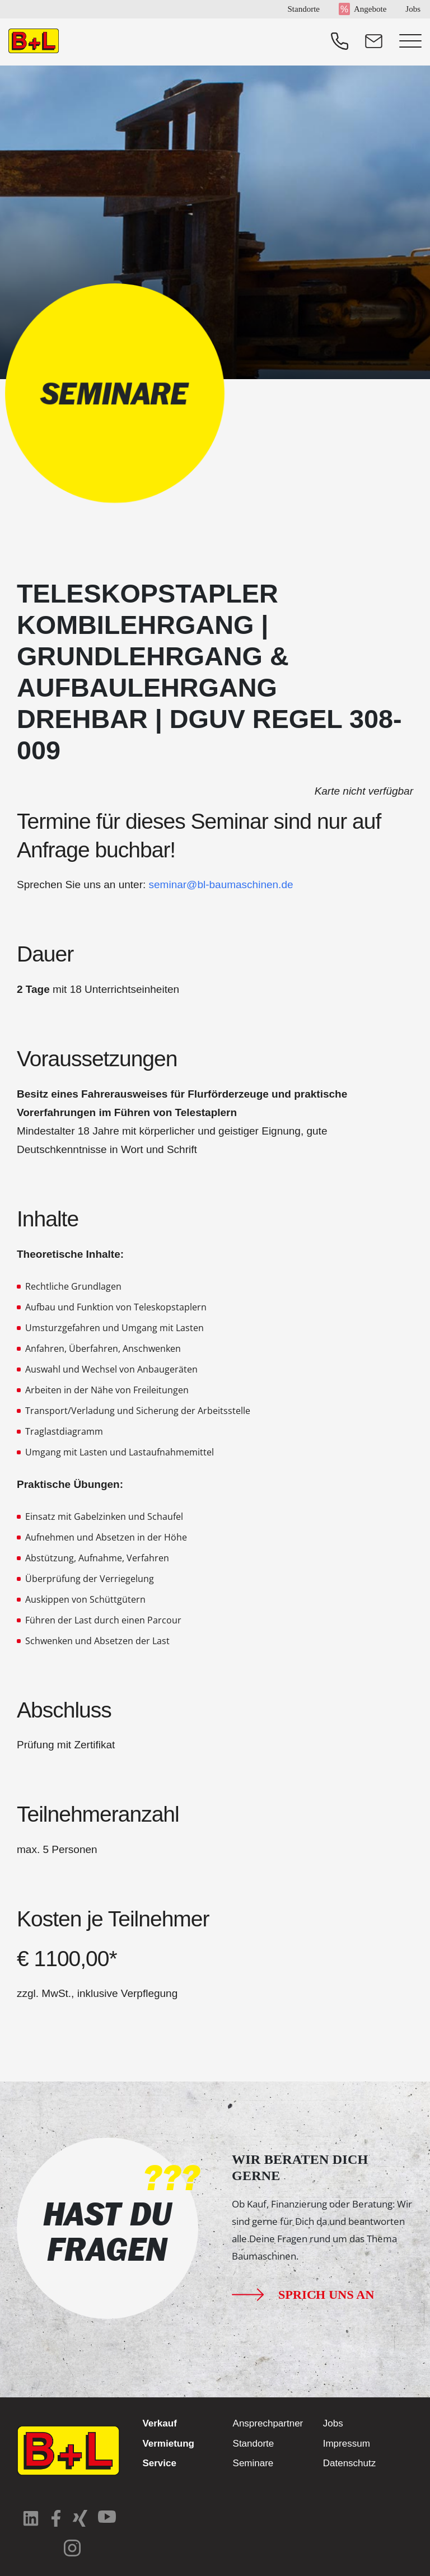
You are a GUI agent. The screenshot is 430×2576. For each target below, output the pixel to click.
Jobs (412, 8)
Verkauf (159, 2423)
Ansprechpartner (268, 2423)
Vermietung (168, 2443)
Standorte (303, 8)
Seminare (253, 2463)
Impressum (346, 2443)
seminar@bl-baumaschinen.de (221, 884)
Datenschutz (349, 2463)
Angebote (370, 8)
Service (159, 2463)
